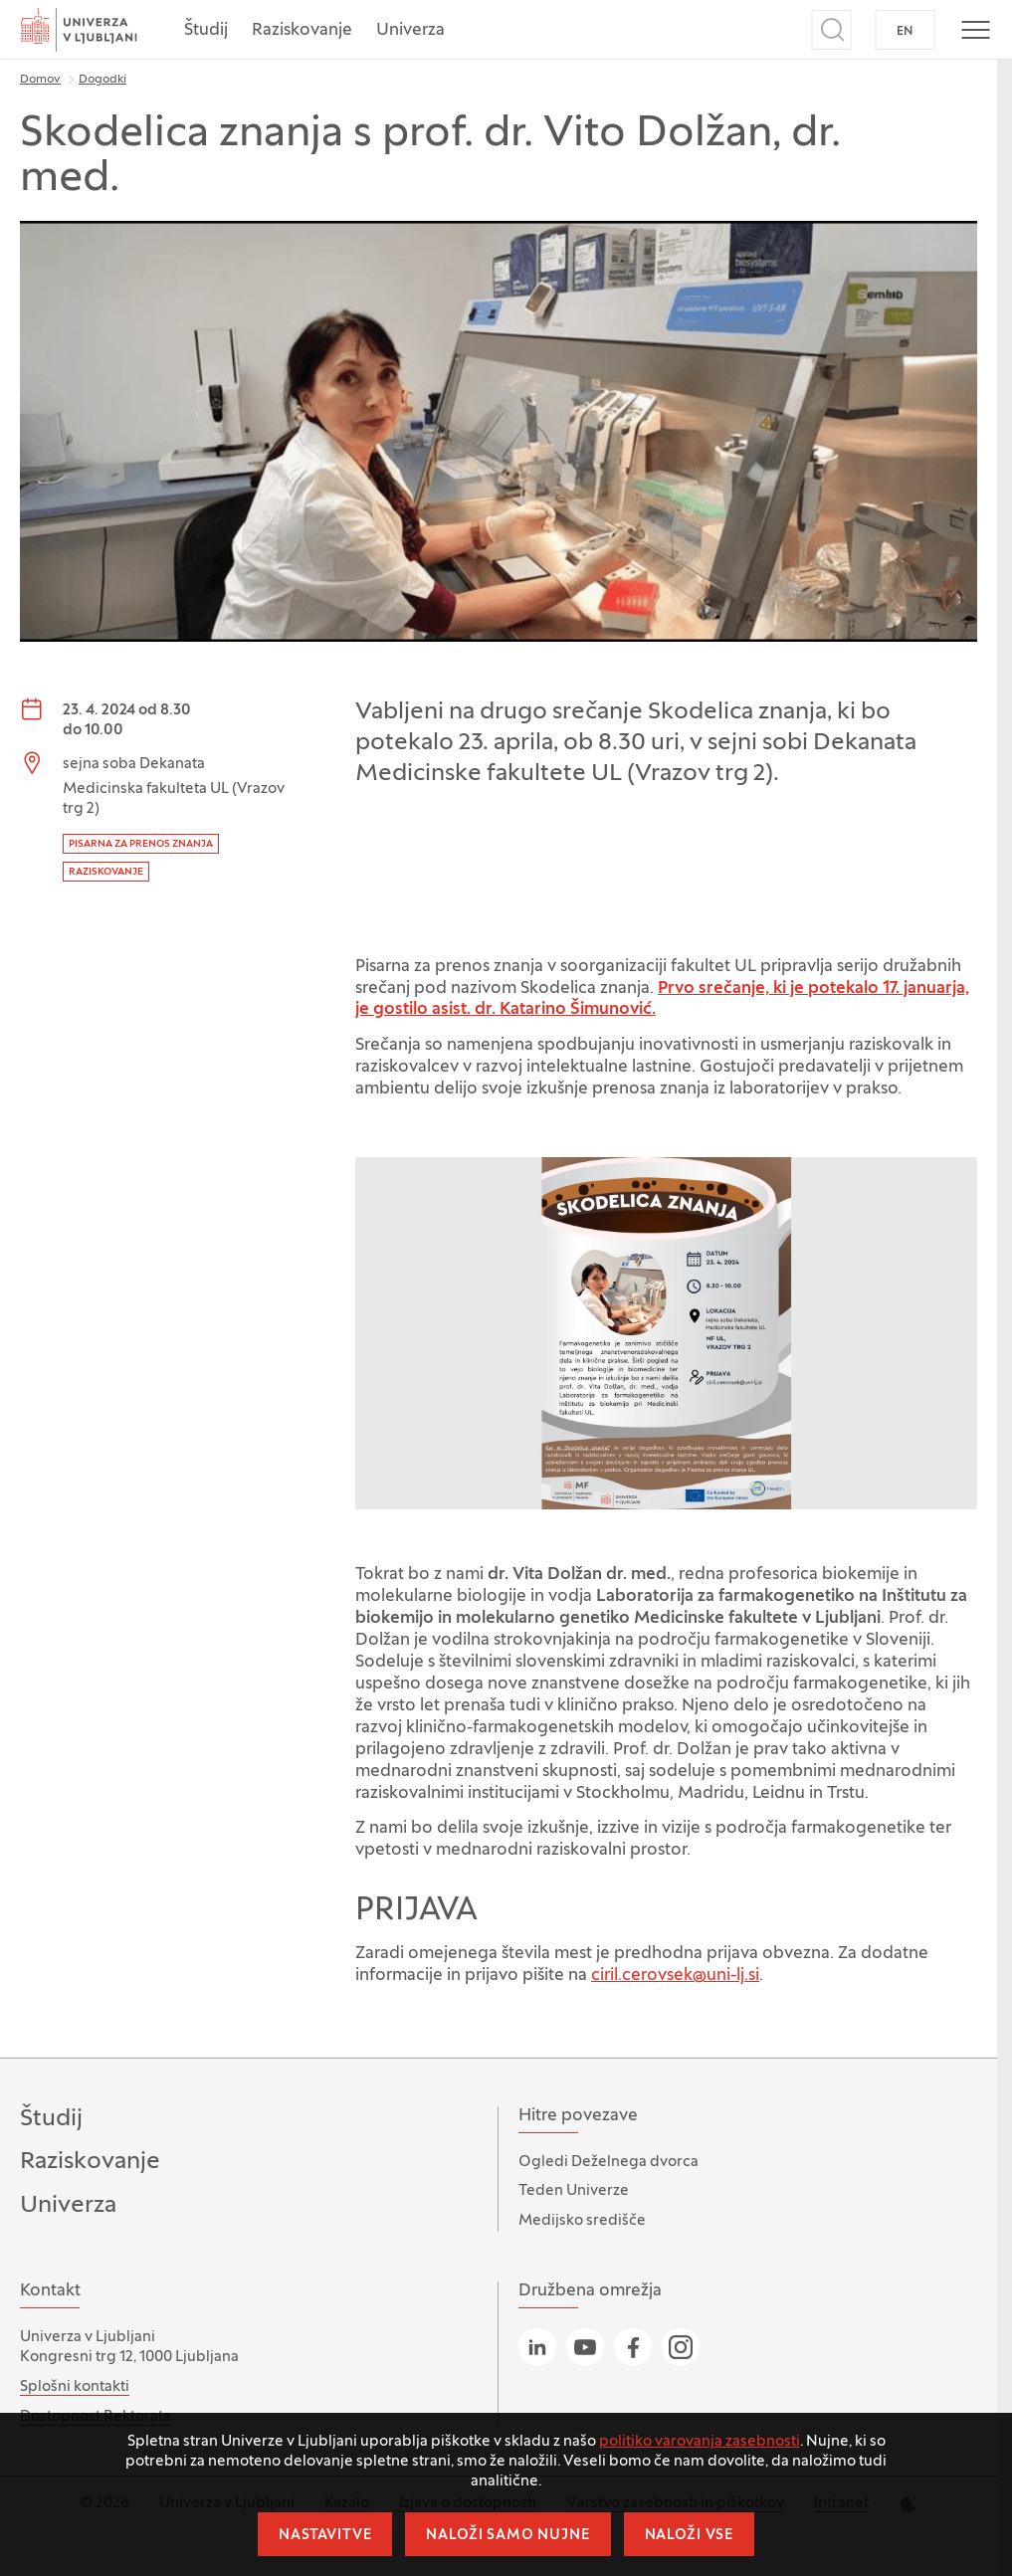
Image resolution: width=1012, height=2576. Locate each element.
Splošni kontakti (74, 2387)
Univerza (410, 31)
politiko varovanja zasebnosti (699, 2442)
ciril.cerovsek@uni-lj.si (675, 1976)
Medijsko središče (582, 2221)
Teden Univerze (573, 2191)
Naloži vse (689, 2535)
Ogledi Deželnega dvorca (608, 2162)
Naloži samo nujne (507, 2535)
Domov (40, 80)
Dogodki (102, 80)
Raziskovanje (302, 31)
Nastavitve (325, 2535)
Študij (206, 31)
